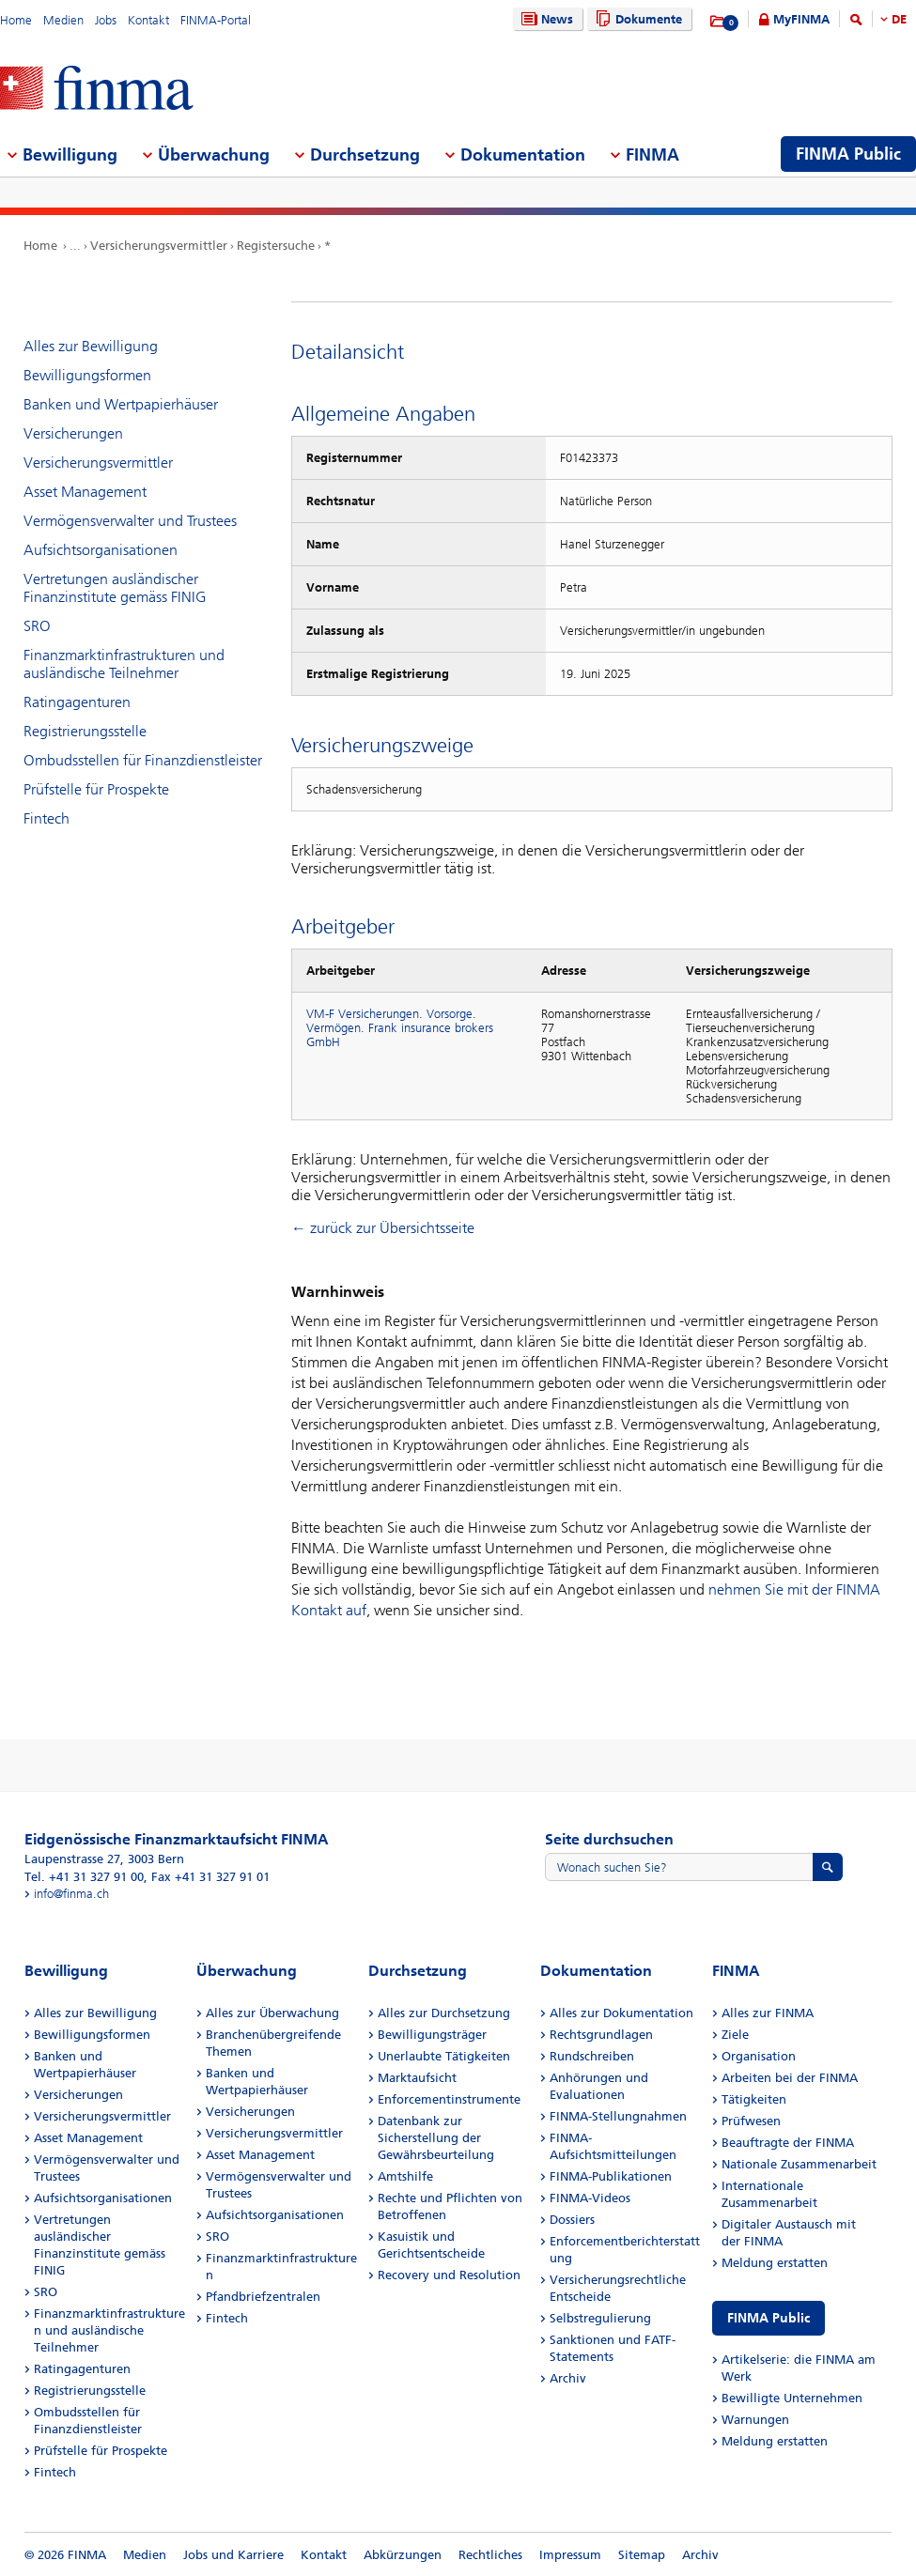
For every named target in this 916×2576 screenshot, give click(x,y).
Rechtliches (490, 2555)
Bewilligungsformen (87, 375)
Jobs (105, 20)
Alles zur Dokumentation (621, 2013)
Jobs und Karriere (233, 2555)
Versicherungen (73, 433)
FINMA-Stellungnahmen (618, 2116)
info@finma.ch (71, 1894)
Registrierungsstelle (85, 731)
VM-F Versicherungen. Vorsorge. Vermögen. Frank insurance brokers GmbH (399, 1028)
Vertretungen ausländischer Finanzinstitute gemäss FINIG (115, 588)
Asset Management (85, 492)
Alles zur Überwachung (272, 2013)
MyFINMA (801, 19)
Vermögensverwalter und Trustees (130, 521)
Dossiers (572, 2220)
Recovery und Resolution (449, 2275)
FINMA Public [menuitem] (848, 154)
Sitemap (641, 2555)
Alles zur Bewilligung (90, 346)
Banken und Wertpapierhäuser (120, 404)
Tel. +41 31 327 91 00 (84, 1877)
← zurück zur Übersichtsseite (382, 1228)
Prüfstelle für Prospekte (96, 789)
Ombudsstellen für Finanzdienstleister (142, 760)
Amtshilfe (405, 2176)
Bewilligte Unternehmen (792, 2398)
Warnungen (755, 2420)
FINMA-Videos (590, 2198)
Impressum (570, 2555)
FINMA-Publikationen (611, 2176)
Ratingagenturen (77, 702)
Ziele (735, 2035)
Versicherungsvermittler (158, 246)
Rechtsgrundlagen (601, 2035)
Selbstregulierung (600, 2318)
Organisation (759, 2056)
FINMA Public (768, 2318)
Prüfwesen (751, 2121)
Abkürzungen (403, 2555)
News (545, 19)
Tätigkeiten (754, 2099)
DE (899, 19)
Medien (63, 20)
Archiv (568, 2378)
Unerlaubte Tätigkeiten (444, 2056)
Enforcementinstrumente (449, 2099)
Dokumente (636, 19)
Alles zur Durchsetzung (444, 2013)
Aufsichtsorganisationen (100, 550)
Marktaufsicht (417, 2078)
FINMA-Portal (215, 20)
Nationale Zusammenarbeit (799, 2164)
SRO (37, 626)
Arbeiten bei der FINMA (790, 2078)
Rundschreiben (592, 2056)
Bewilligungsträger (432, 2035)
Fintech (46, 818)
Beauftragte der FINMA (788, 2143)
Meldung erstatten (775, 2263)
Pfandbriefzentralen (263, 2297)
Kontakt (148, 20)
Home (16, 20)
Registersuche (276, 246)
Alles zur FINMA (768, 2013)
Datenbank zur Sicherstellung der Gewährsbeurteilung (436, 2138)
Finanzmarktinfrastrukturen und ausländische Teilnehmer (124, 664)
